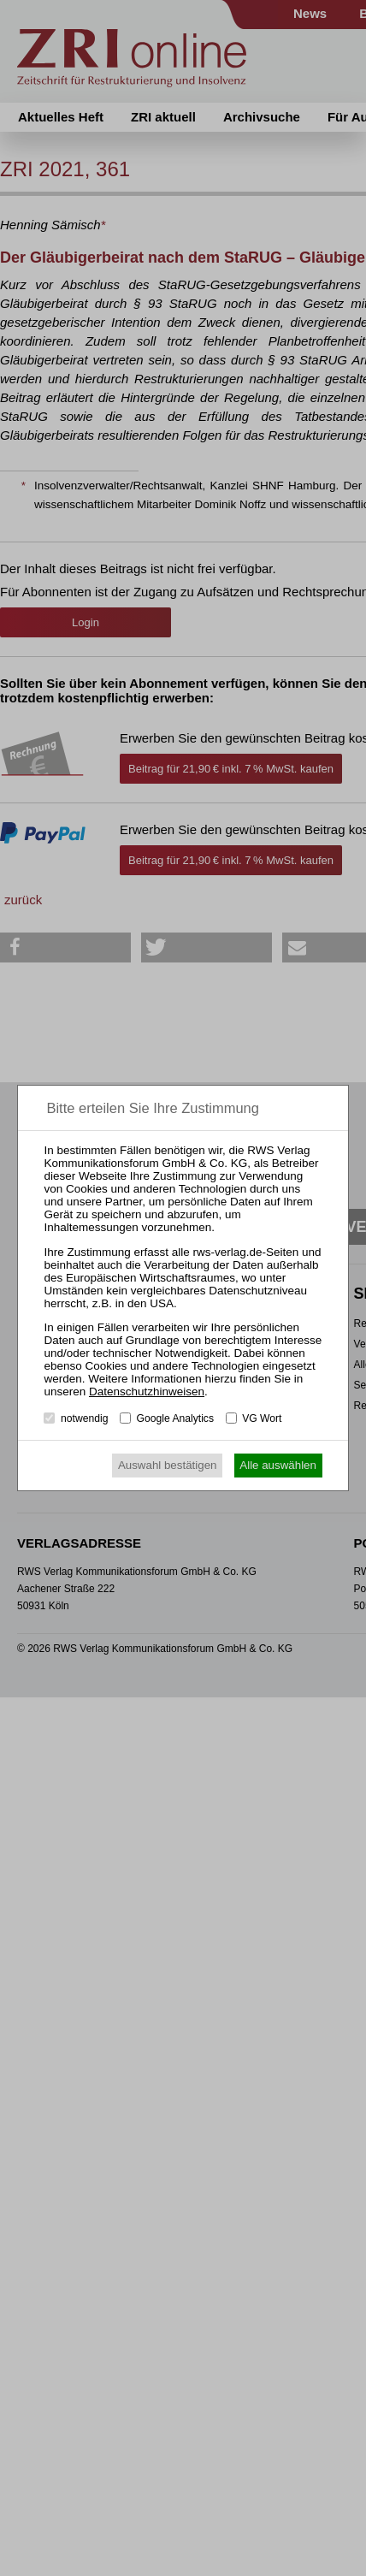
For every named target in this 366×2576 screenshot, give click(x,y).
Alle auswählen (277, 1465)
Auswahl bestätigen (167, 1465)
